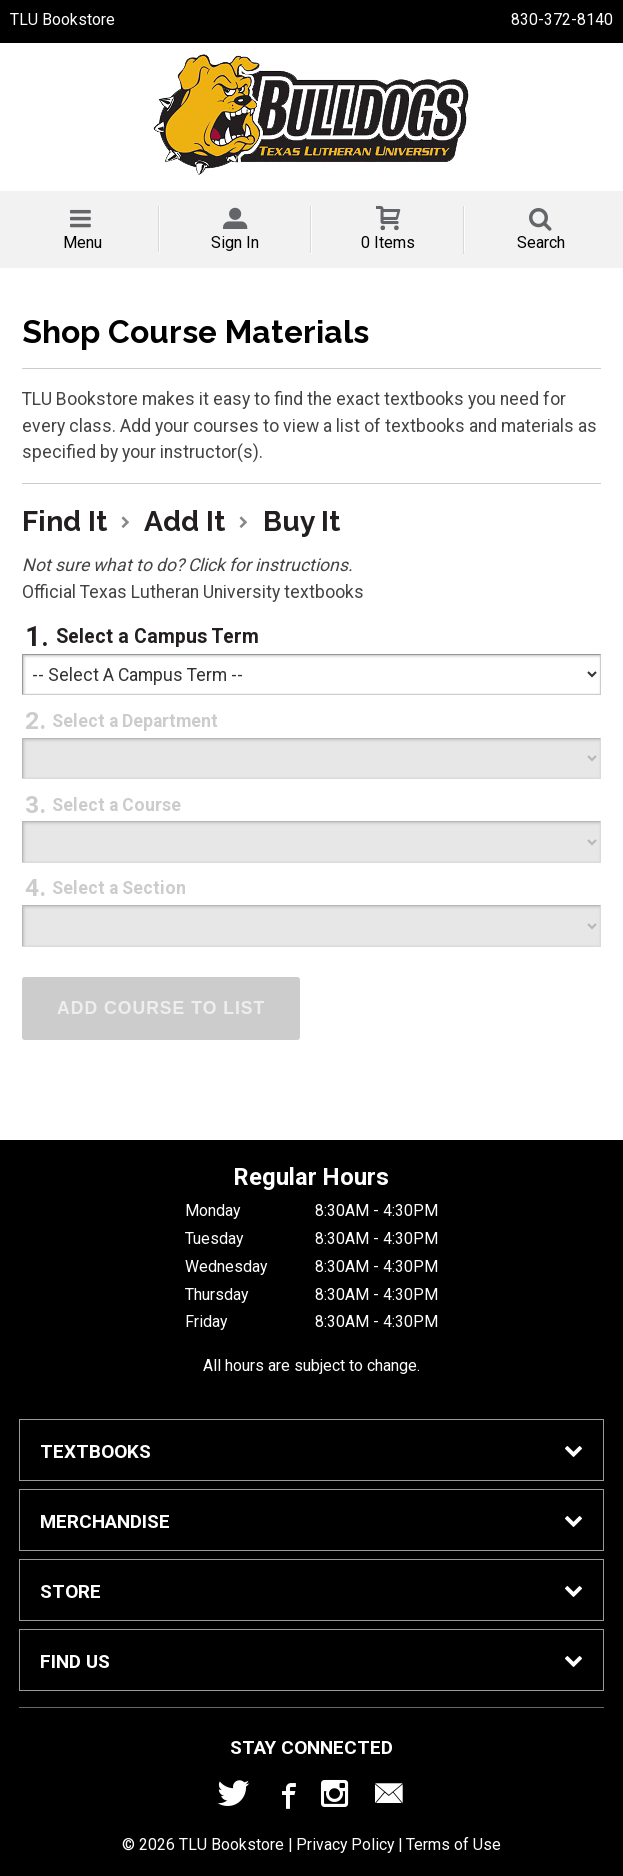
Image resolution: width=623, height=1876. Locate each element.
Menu (82, 242)
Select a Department (135, 721)
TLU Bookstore (62, 19)
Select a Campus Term (157, 636)
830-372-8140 (562, 19)
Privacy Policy (345, 1844)
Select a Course (116, 805)
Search (541, 242)
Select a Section (119, 888)
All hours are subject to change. (311, 1365)
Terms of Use (453, 1844)
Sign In (235, 242)
